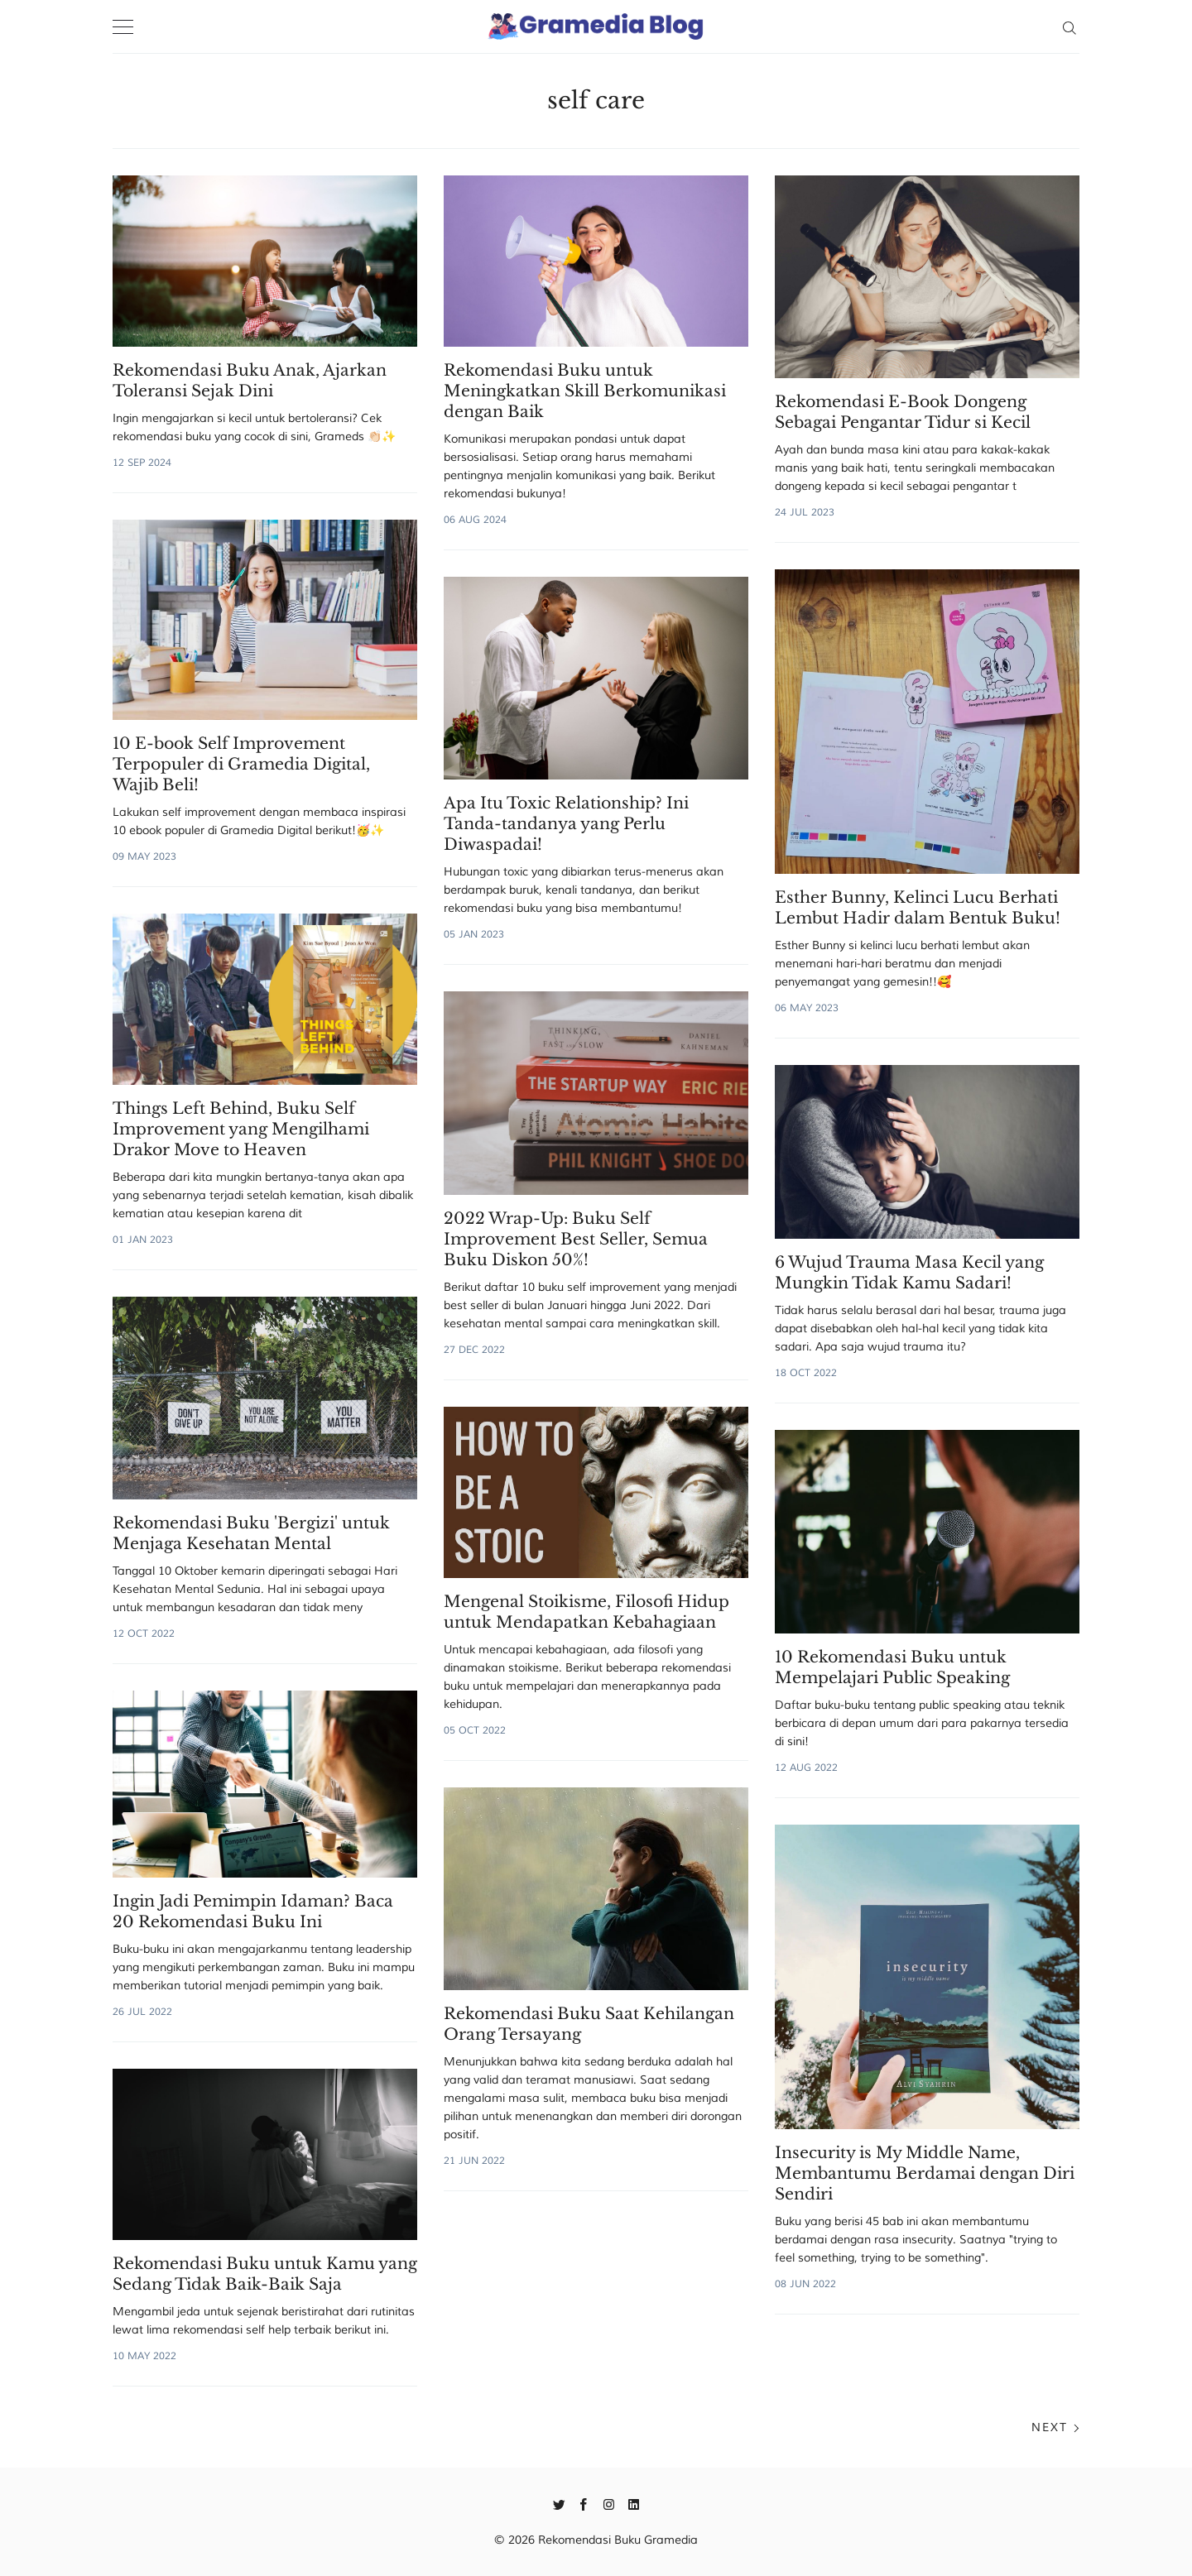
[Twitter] (559, 2503)
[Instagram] (608, 2503)
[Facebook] (584, 2503)
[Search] (1069, 26)
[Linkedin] (633, 2503)
